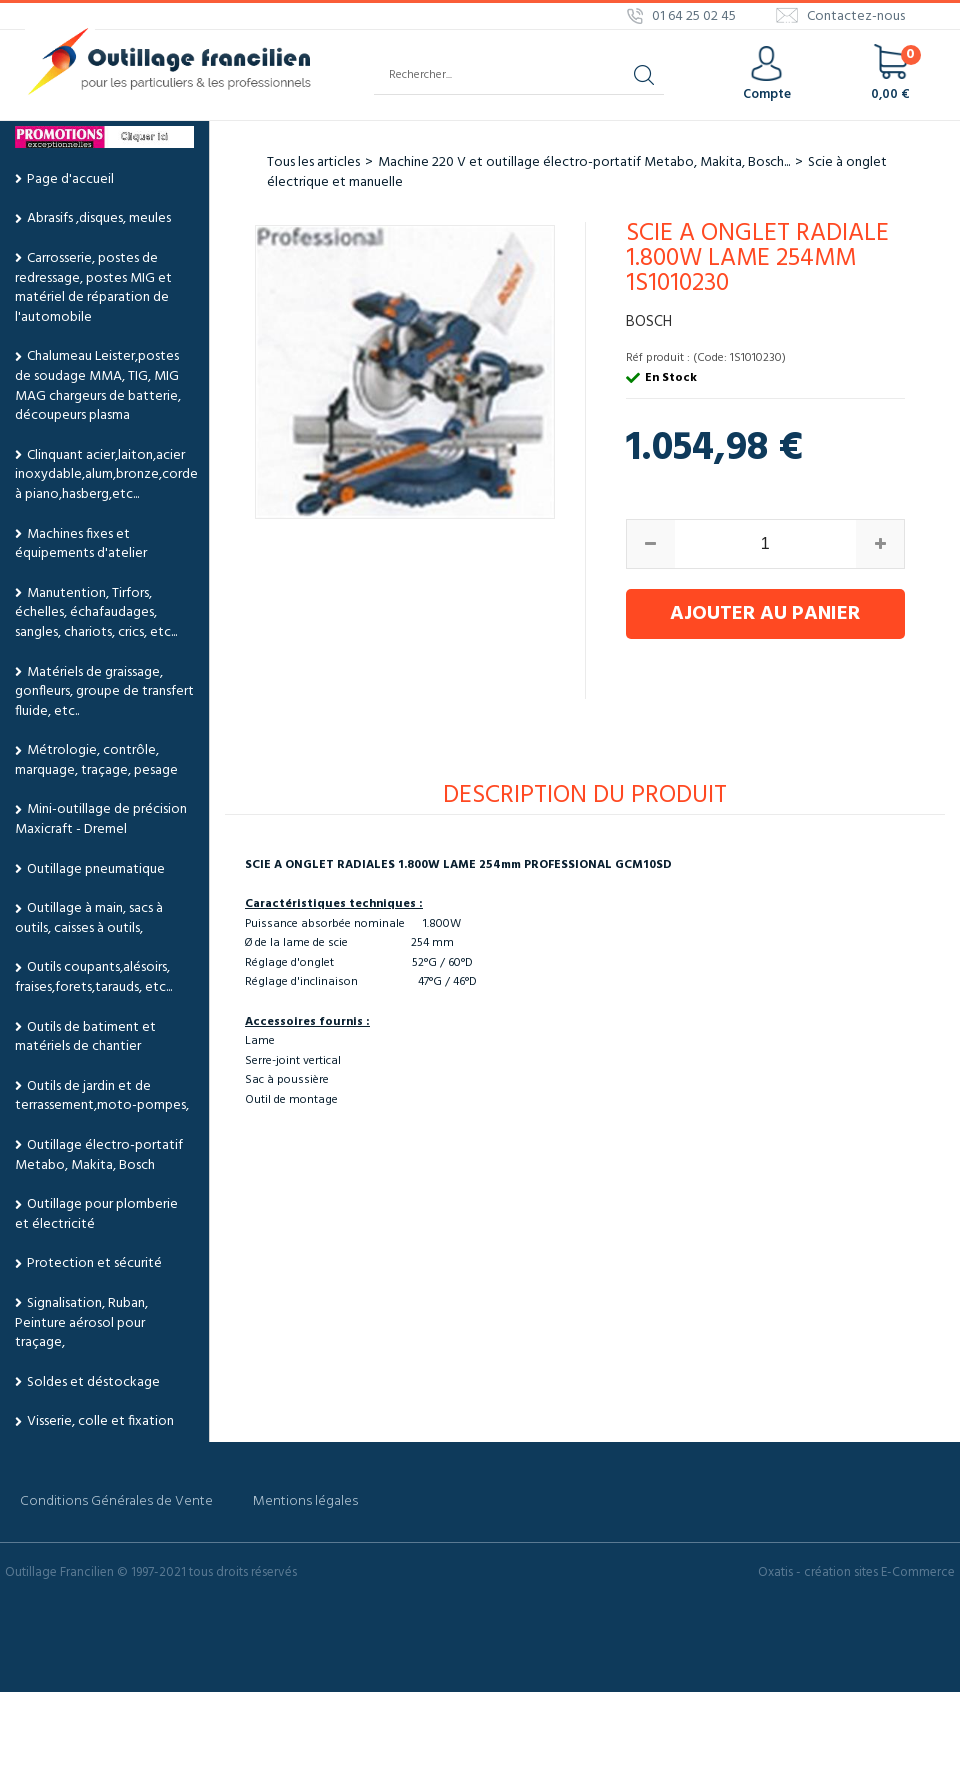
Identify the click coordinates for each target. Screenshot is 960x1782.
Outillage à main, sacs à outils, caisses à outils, (89, 918)
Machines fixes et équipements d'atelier (81, 544)
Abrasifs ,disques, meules (99, 218)
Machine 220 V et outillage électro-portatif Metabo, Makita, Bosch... (584, 162)
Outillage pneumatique (96, 869)
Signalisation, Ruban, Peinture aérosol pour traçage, (81, 1323)
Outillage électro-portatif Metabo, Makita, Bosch (99, 1155)
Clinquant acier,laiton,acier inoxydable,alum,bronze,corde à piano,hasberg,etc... (106, 475)
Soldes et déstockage (93, 1382)
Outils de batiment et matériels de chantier (85, 1037)
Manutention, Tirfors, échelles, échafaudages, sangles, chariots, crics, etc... (96, 613)
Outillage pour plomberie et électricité (96, 1214)
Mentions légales (305, 1501)
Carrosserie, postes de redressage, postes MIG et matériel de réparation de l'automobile (93, 288)
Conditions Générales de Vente (116, 1501)
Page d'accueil (70, 179)
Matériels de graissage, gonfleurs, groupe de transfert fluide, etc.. (104, 692)
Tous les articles (313, 162)
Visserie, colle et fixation (100, 1421)
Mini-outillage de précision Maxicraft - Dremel (101, 819)
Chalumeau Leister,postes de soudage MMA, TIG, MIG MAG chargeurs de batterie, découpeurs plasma (98, 386)
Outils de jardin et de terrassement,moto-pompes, (102, 1096)
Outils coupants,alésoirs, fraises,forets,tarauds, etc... (93, 977)
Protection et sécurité (94, 1263)
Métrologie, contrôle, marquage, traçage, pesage (96, 760)
